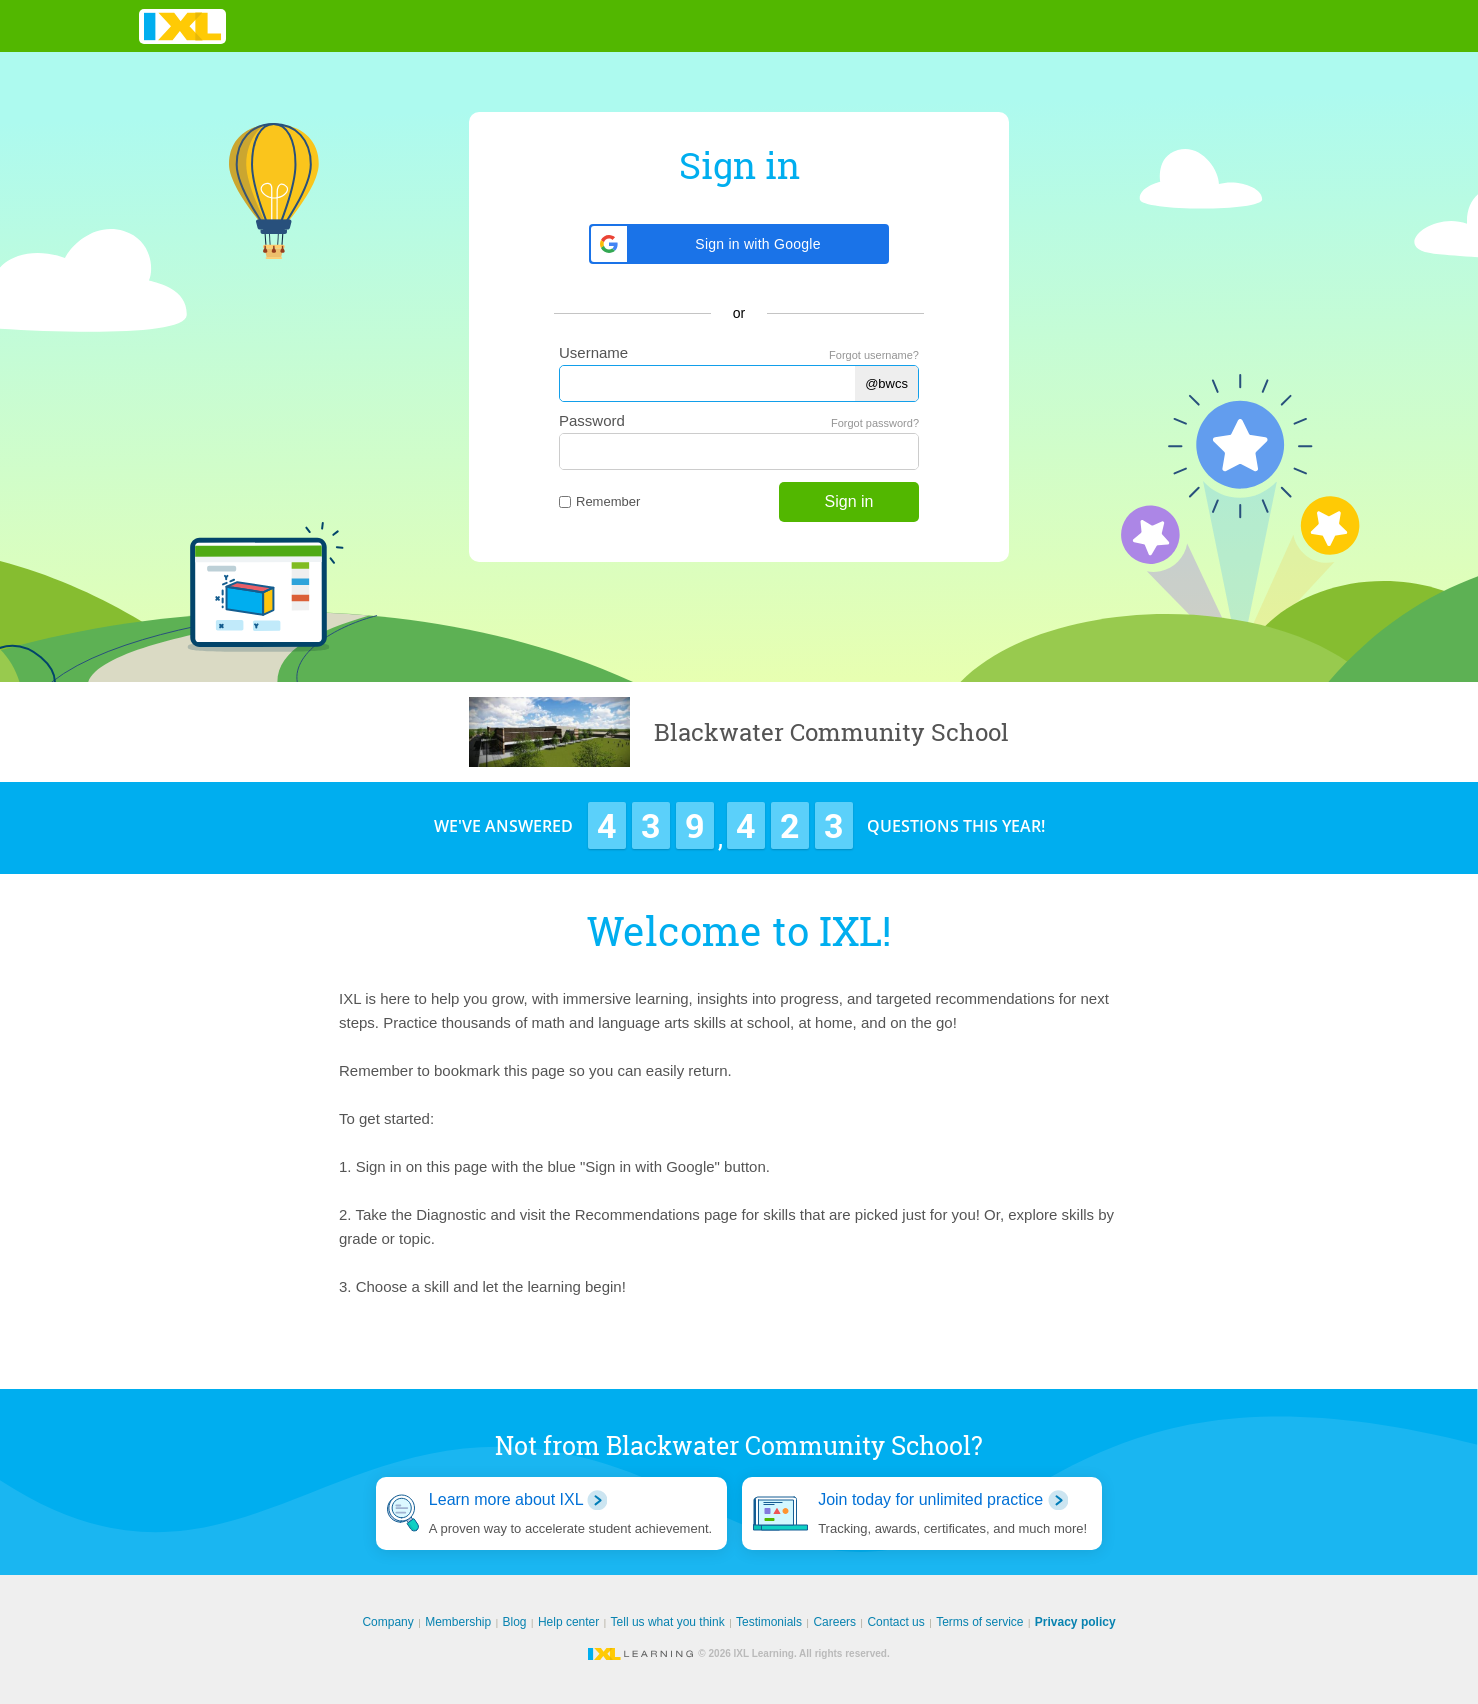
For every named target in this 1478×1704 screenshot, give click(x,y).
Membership (458, 1622)
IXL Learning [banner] (182, 26)
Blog (515, 1622)
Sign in (849, 501)
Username (593, 352)
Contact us (895, 1622)
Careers (834, 1622)
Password (592, 420)
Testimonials (769, 1622)
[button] (739, 244)
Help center (568, 1622)
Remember (599, 501)
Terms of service (979, 1622)
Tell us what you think (668, 1622)
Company (387, 1622)
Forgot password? (875, 423)
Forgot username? (874, 355)
